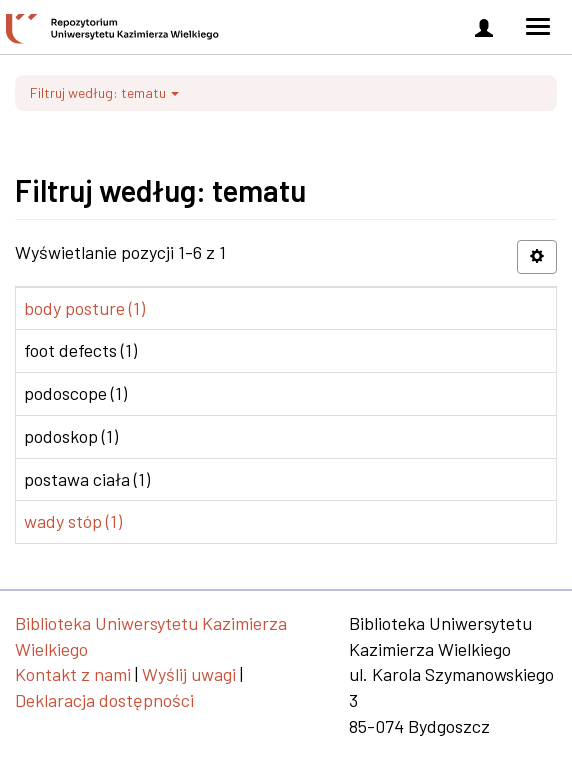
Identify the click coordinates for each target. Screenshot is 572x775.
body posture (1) (84, 308)
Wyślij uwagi (189, 674)
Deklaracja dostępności (104, 700)
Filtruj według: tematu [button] (104, 92)
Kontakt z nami (73, 674)
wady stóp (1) (73, 521)
